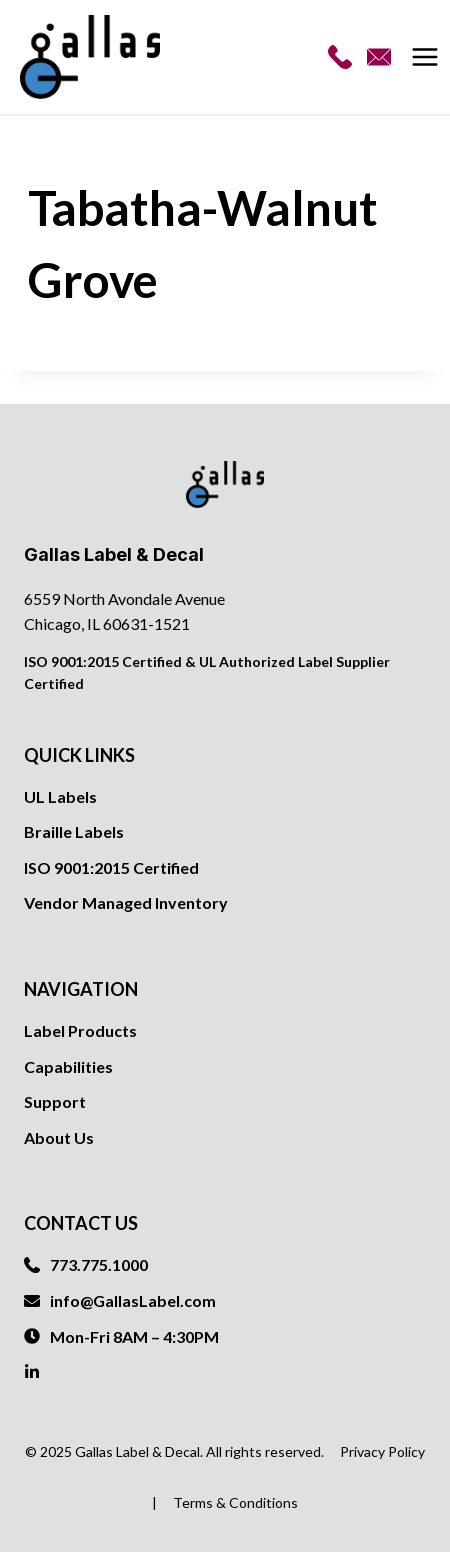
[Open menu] (428, 57)
